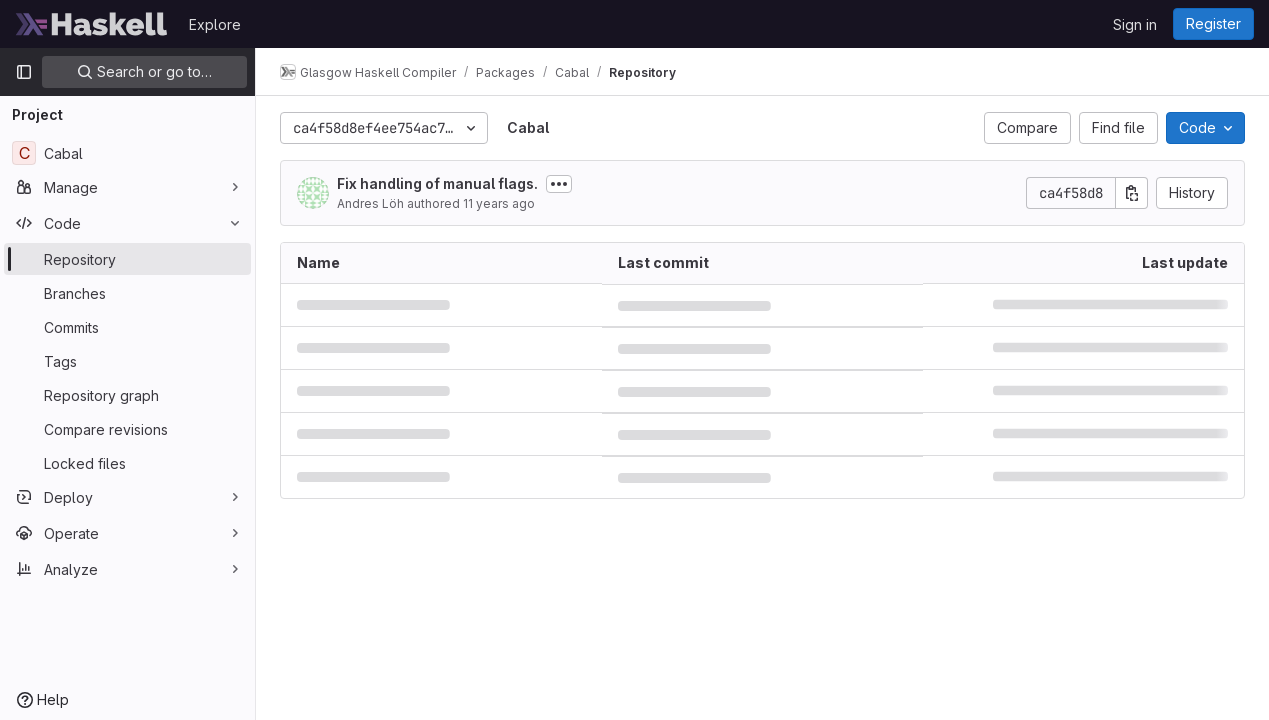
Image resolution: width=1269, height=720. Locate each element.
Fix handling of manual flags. (437, 183)
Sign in (1135, 24)
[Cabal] (127, 153)
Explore (215, 24)
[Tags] (127, 361)
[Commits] (127, 327)
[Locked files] (127, 463)
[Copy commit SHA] (1132, 193)
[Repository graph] (127, 395)
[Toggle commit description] (559, 184)
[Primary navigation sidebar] (24, 72)
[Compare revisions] (127, 429)
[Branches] (127, 293)
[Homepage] (92, 24)
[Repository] (127, 259)
